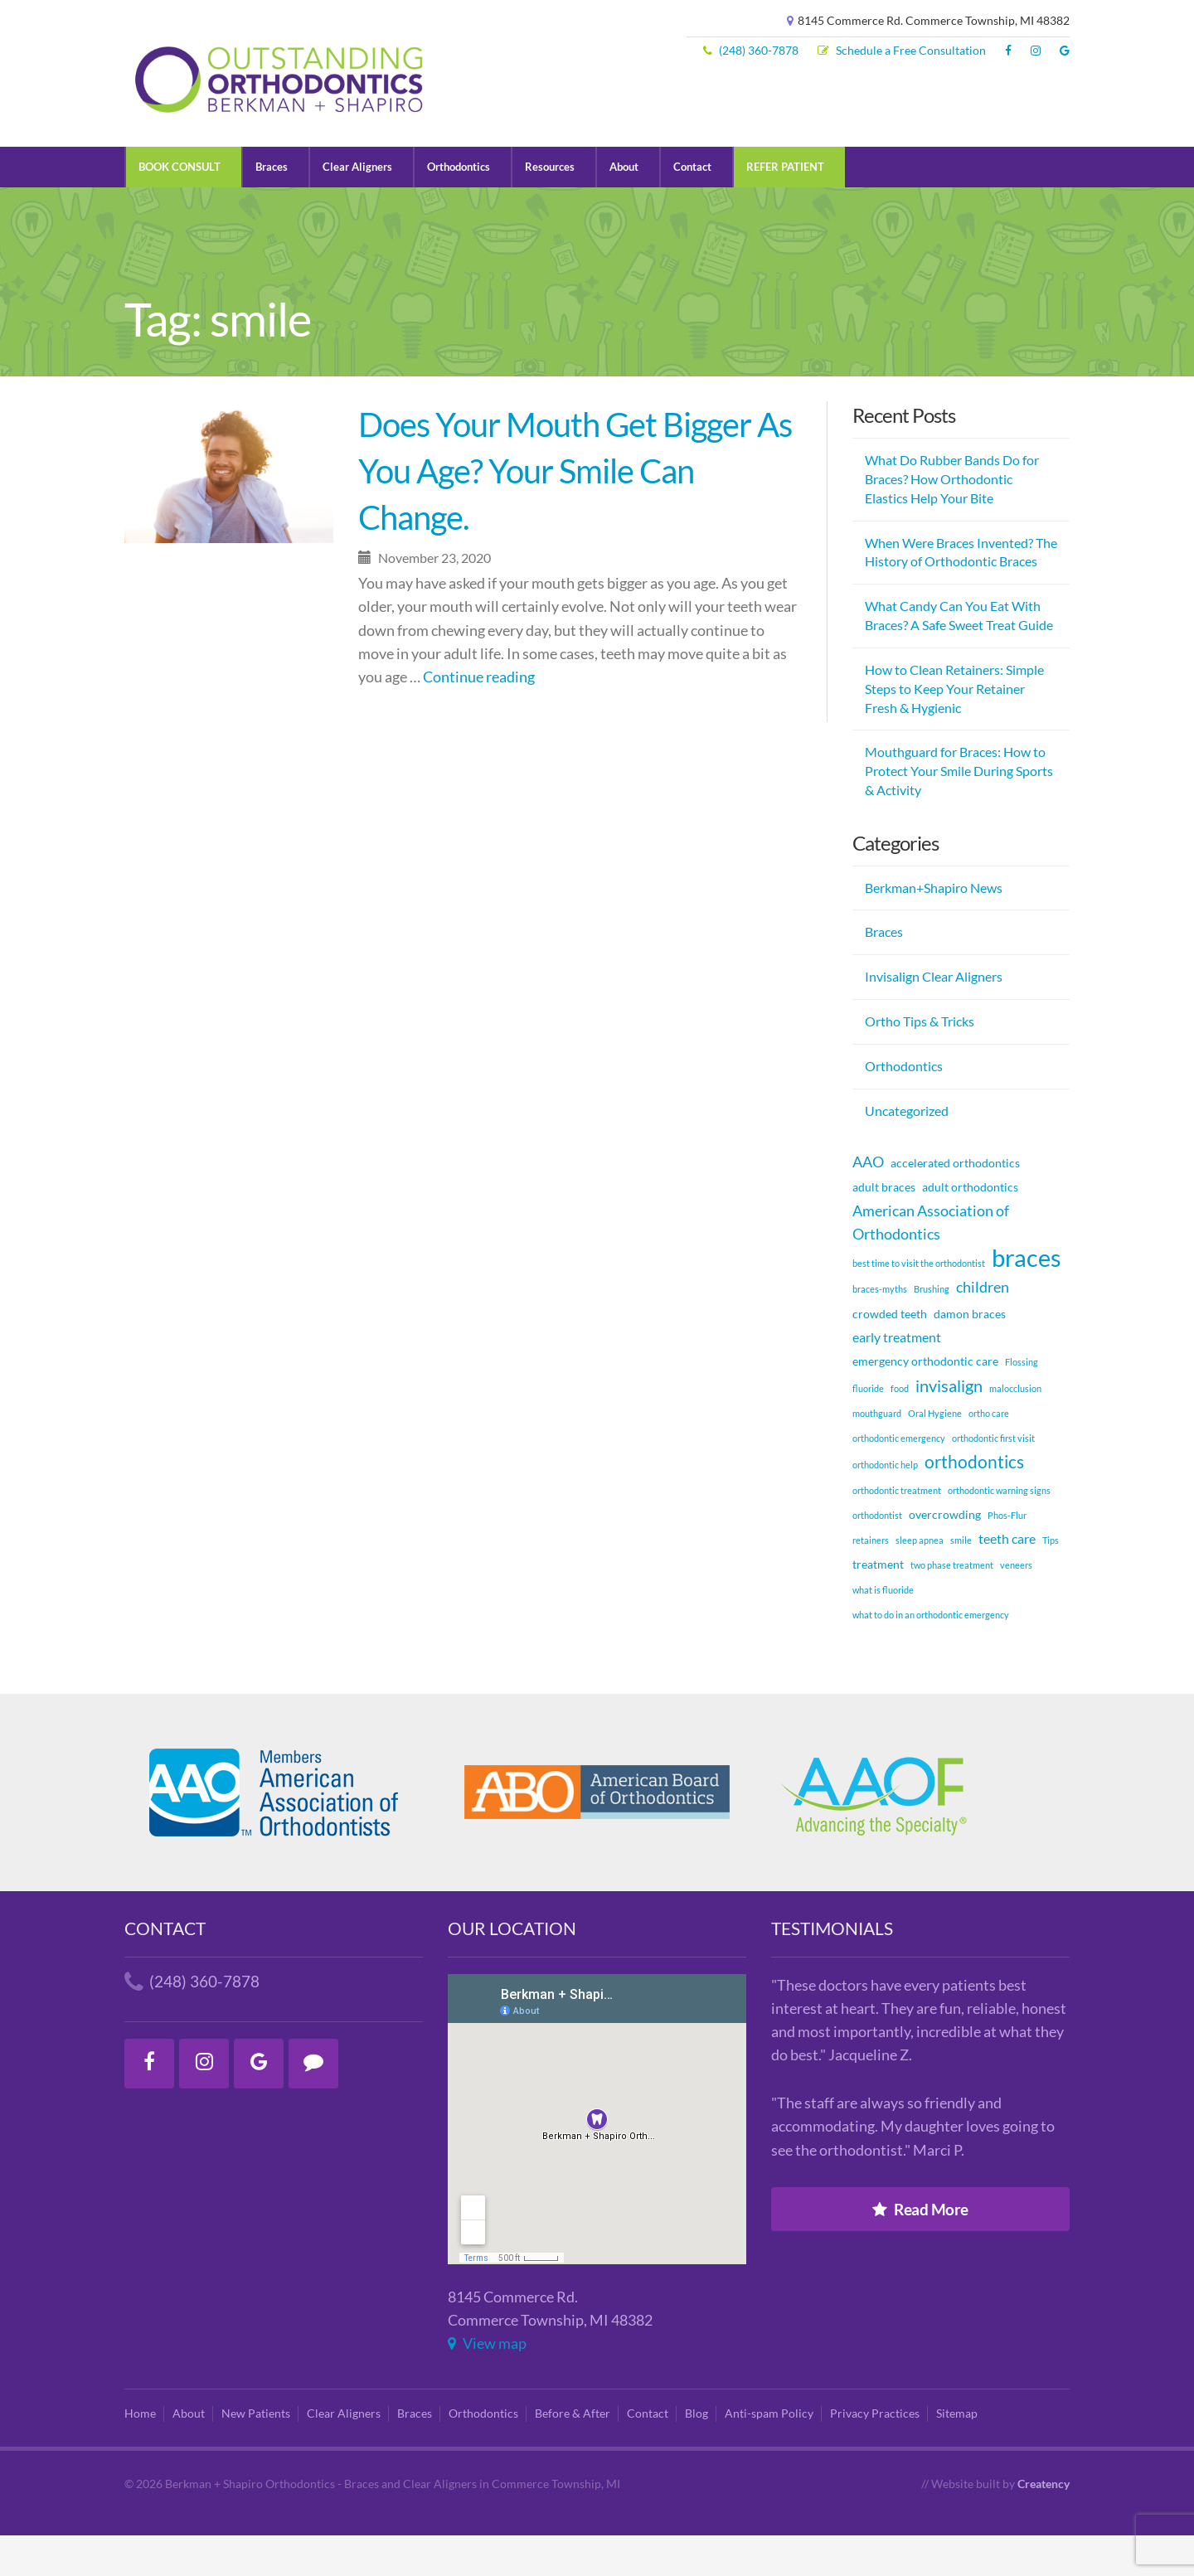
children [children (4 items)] (982, 1327)
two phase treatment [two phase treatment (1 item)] (951, 1605)
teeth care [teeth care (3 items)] (1007, 1579)
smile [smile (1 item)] (961, 1580)
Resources (570, 206)
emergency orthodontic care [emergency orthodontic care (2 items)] (925, 1401)
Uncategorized (907, 1150)
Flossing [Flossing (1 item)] (1021, 1401)
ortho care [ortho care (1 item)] (988, 1453)
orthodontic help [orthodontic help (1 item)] (885, 1505)
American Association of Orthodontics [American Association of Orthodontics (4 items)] (930, 1262)
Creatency (1043, 2524)
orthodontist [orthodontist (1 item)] (877, 1555)
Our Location (512, 1967)
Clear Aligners (368, 206)
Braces (279, 206)
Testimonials (832, 1967)
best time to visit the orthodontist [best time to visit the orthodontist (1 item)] (918, 1303)
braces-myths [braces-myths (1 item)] (879, 1329)
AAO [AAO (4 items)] (868, 1201)
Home (140, 2454)
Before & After (572, 2454)
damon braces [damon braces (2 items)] (970, 1353)
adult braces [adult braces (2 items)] (883, 1227)
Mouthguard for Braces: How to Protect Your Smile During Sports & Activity (959, 811)
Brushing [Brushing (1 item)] (931, 1329)
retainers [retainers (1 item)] (870, 1580)
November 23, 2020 (424, 598)
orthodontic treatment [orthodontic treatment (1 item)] (896, 1530)
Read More (920, 2248)
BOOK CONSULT (182, 206)
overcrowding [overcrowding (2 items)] (945, 1554)
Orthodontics (474, 206)
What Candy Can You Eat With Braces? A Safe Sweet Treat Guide (959, 655)
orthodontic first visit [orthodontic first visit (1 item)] (993, 1478)
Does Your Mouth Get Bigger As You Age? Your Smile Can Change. (575, 511)
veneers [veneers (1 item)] (1016, 1605)
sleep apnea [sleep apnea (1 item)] (920, 1580)
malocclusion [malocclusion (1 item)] (1015, 1429)
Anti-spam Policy (769, 2454)
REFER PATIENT (816, 206)
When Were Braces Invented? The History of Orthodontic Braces (961, 592)
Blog (696, 2454)
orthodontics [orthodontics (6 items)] (974, 1502)
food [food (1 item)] (900, 1429)
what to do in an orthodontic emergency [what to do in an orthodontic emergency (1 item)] (930, 1655)
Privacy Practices (875, 2454)
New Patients (255, 2454)
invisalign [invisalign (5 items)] (949, 1426)
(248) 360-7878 (750, 50)
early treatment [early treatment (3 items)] (896, 1377)
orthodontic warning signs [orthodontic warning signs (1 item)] (999, 1530)
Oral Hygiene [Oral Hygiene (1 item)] (935, 1453)
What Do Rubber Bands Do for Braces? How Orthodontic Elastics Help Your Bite (952, 519)
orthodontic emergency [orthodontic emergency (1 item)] (898, 1478)
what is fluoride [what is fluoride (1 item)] (883, 1630)
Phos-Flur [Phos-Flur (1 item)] (1007, 1555)
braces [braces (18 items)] (1026, 1298)
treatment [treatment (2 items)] (878, 1605)
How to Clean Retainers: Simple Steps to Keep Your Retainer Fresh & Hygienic (954, 728)
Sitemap (957, 2454)
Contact (719, 206)
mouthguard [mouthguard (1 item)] (876, 1453)
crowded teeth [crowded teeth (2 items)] (889, 1353)
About (648, 206)
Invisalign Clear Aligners (933, 1017)
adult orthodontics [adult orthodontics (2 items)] (970, 1227)
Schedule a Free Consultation (902, 50)
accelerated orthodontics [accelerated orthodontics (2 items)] (955, 1203)
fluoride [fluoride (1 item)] (868, 1429)
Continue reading (479, 716)
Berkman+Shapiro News (933, 927)
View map (487, 2383)
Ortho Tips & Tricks (919, 1062)
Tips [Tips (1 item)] (1050, 1580)
